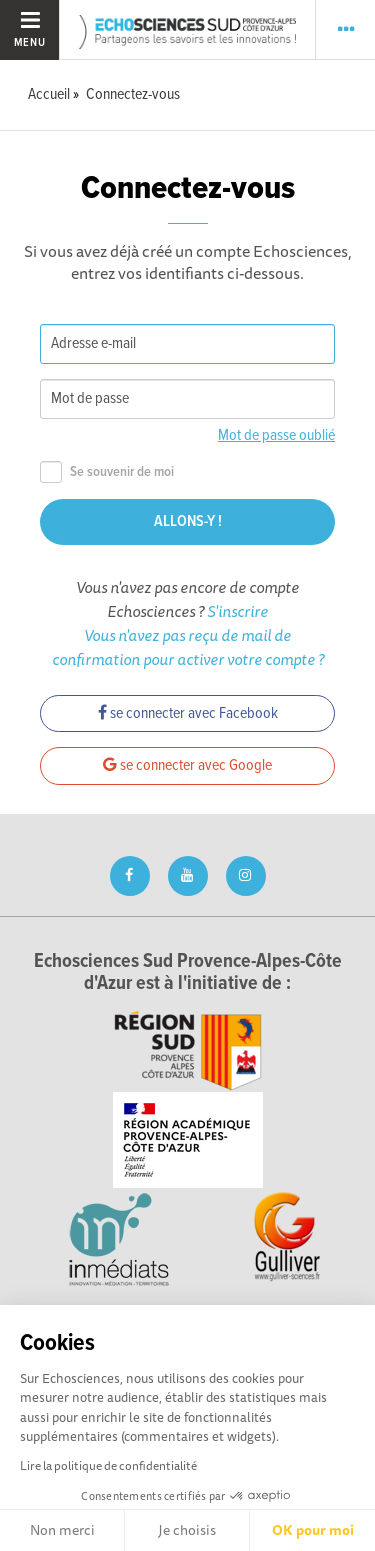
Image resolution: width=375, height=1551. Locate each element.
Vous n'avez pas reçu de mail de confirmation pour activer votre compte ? (188, 647)
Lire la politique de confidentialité (108, 1465)
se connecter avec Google (187, 765)
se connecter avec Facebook (188, 713)
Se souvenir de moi (107, 472)
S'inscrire (237, 611)
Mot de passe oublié (276, 435)
